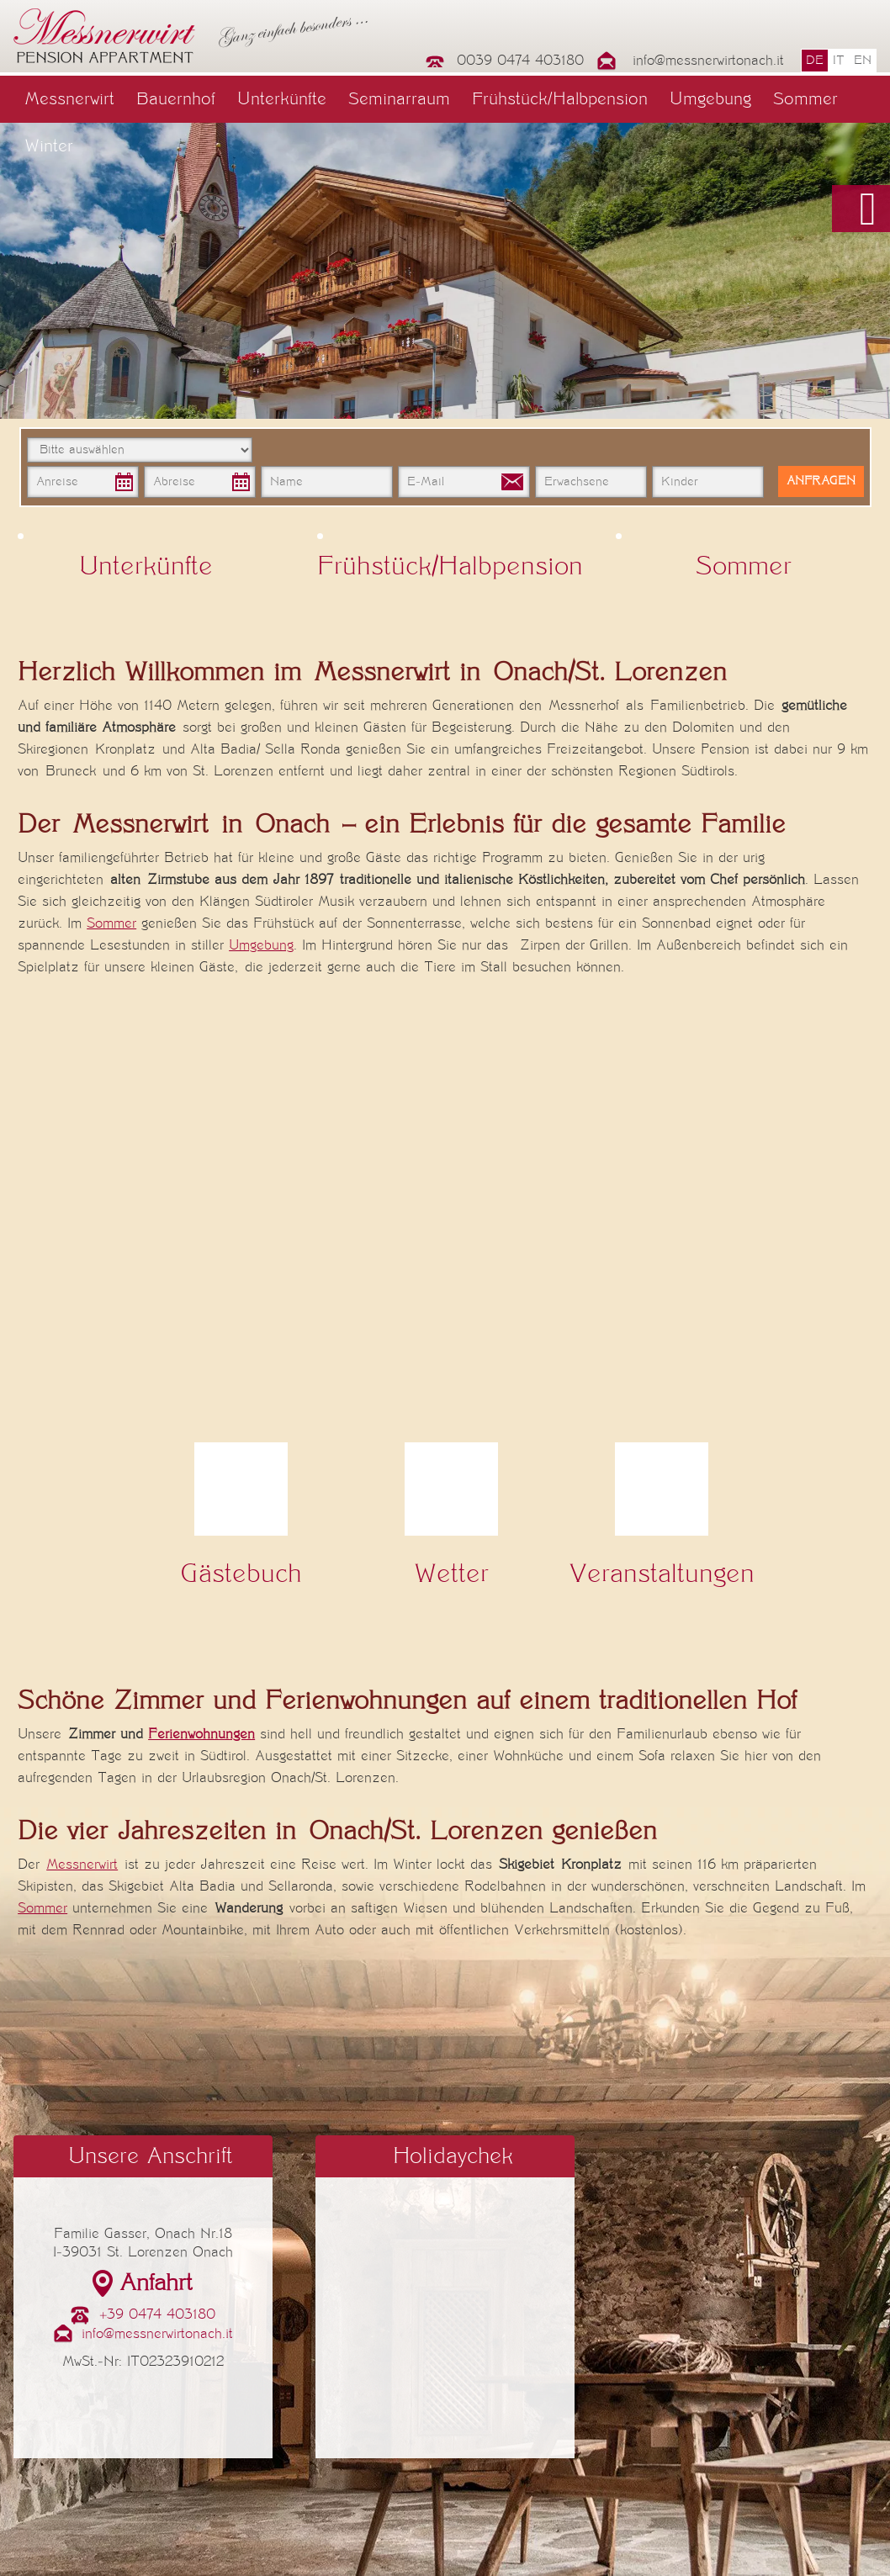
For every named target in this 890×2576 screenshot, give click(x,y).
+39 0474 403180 (157, 2314)
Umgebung (710, 99)
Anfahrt (156, 2283)
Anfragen (821, 481)
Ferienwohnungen (201, 1734)
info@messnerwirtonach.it (708, 60)
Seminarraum (399, 99)
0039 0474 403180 (520, 60)
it (839, 60)
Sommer (805, 99)
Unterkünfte (281, 99)
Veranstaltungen (662, 1574)
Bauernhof (175, 99)
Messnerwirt (69, 99)
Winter (48, 146)
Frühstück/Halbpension (560, 99)
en (862, 60)
